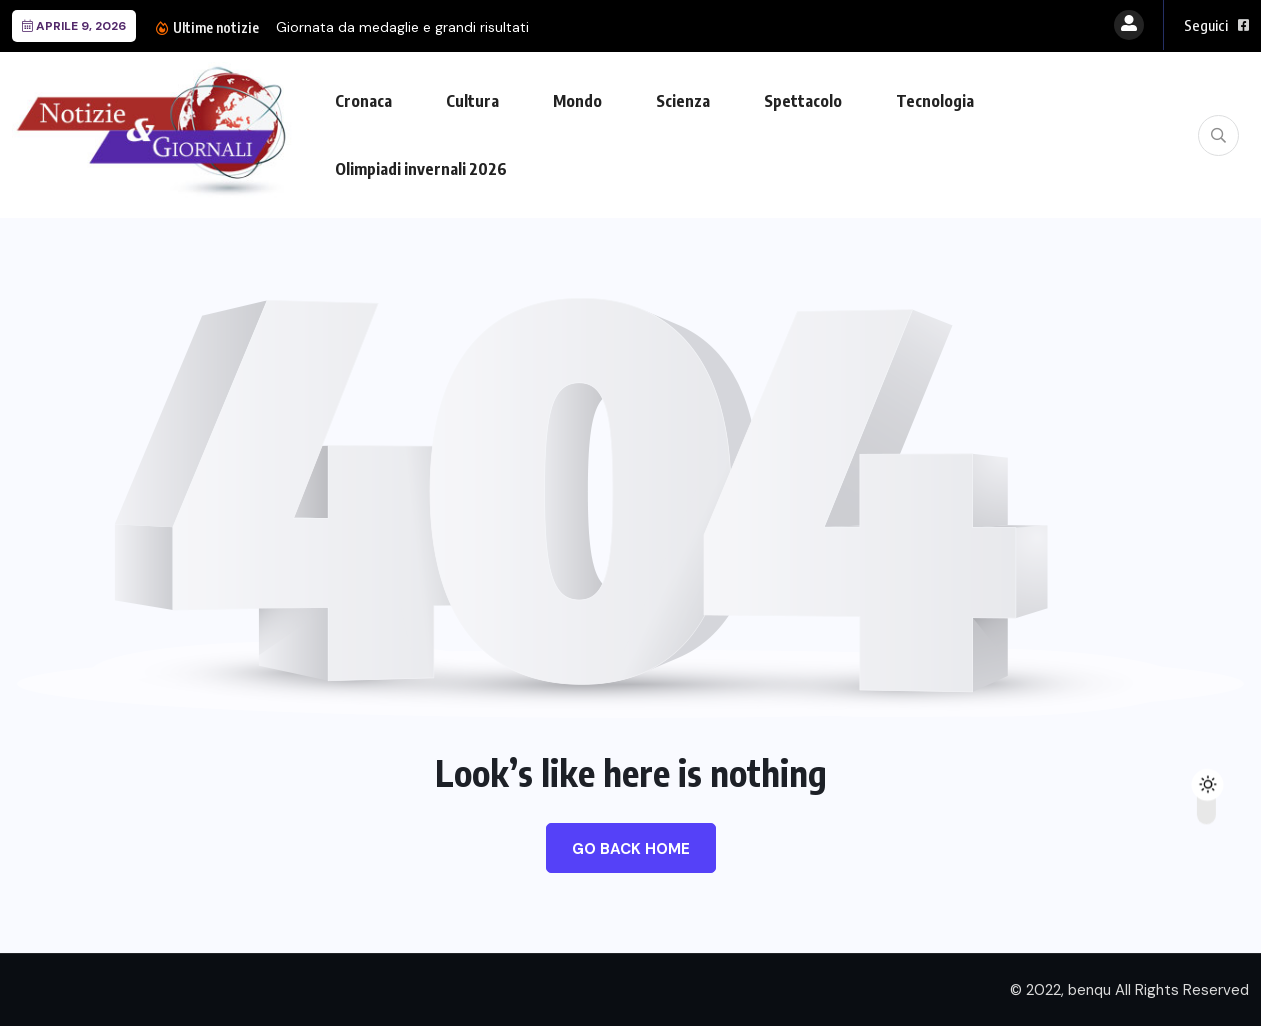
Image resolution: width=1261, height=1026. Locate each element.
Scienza (683, 101)
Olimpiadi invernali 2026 (421, 169)
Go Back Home (631, 849)
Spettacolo (803, 101)
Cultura (472, 101)
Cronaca (363, 101)
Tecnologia (935, 101)
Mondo (577, 101)
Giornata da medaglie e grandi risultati (402, 27)
